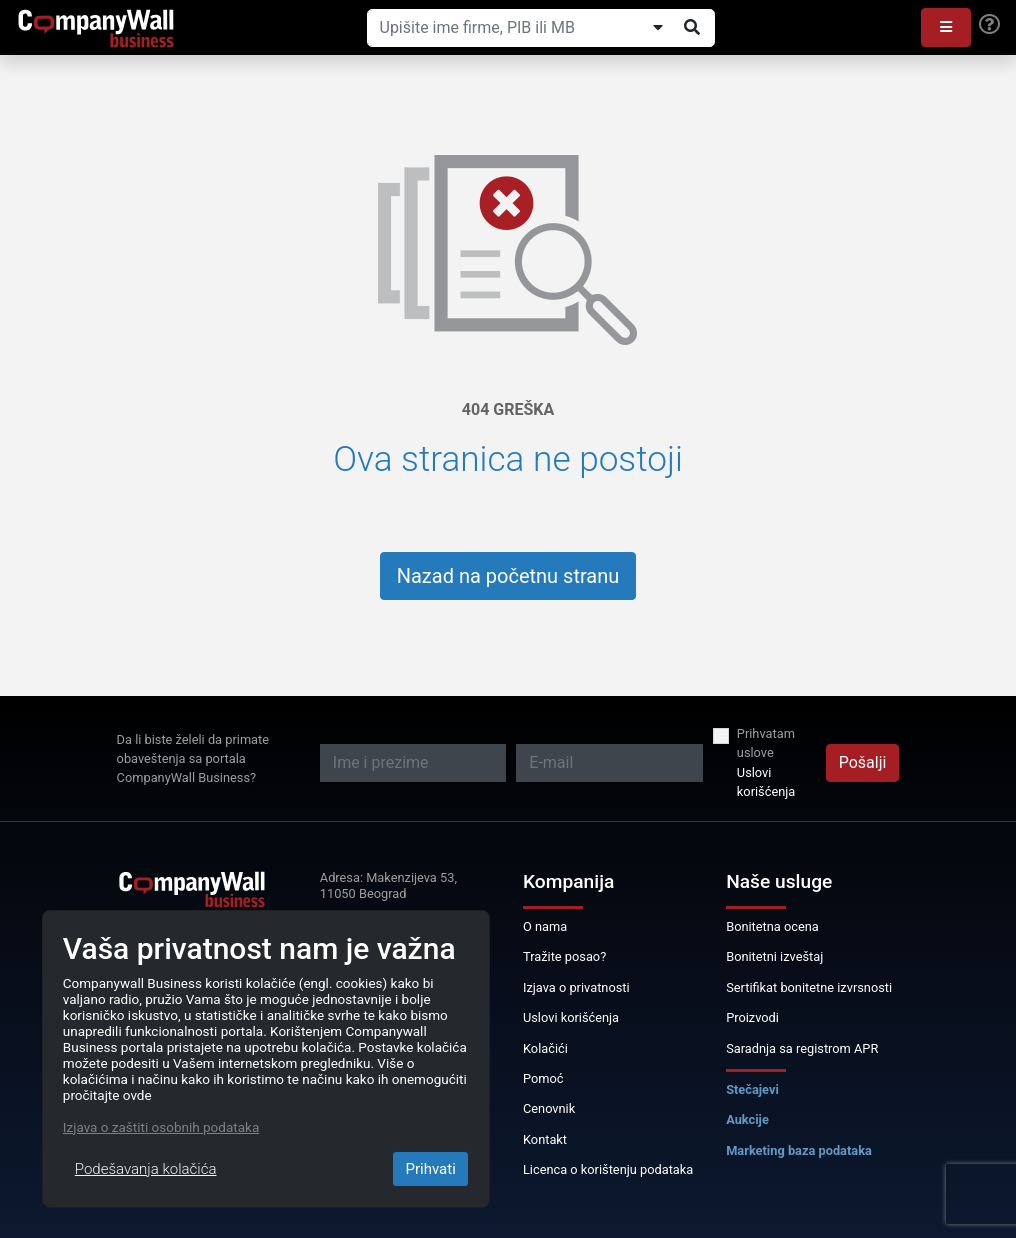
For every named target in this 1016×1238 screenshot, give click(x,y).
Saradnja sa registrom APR (802, 1048)
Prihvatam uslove (766, 743)
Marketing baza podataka (799, 1150)
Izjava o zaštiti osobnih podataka (161, 1127)
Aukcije (747, 1119)
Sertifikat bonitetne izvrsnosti (809, 987)
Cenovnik (549, 1108)
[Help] (989, 25)
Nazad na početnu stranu (508, 576)
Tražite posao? (564, 956)
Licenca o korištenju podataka (608, 1169)
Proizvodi (752, 1017)
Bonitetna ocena (772, 926)
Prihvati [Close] (430, 1169)
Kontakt (545, 1139)
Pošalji (863, 762)
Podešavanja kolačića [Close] (146, 1169)
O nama (545, 926)
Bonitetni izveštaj (774, 956)
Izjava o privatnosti (576, 987)
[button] (946, 27)
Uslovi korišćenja (766, 782)
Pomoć (543, 1078)
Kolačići (545, 1048)
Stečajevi (752, 1089)
